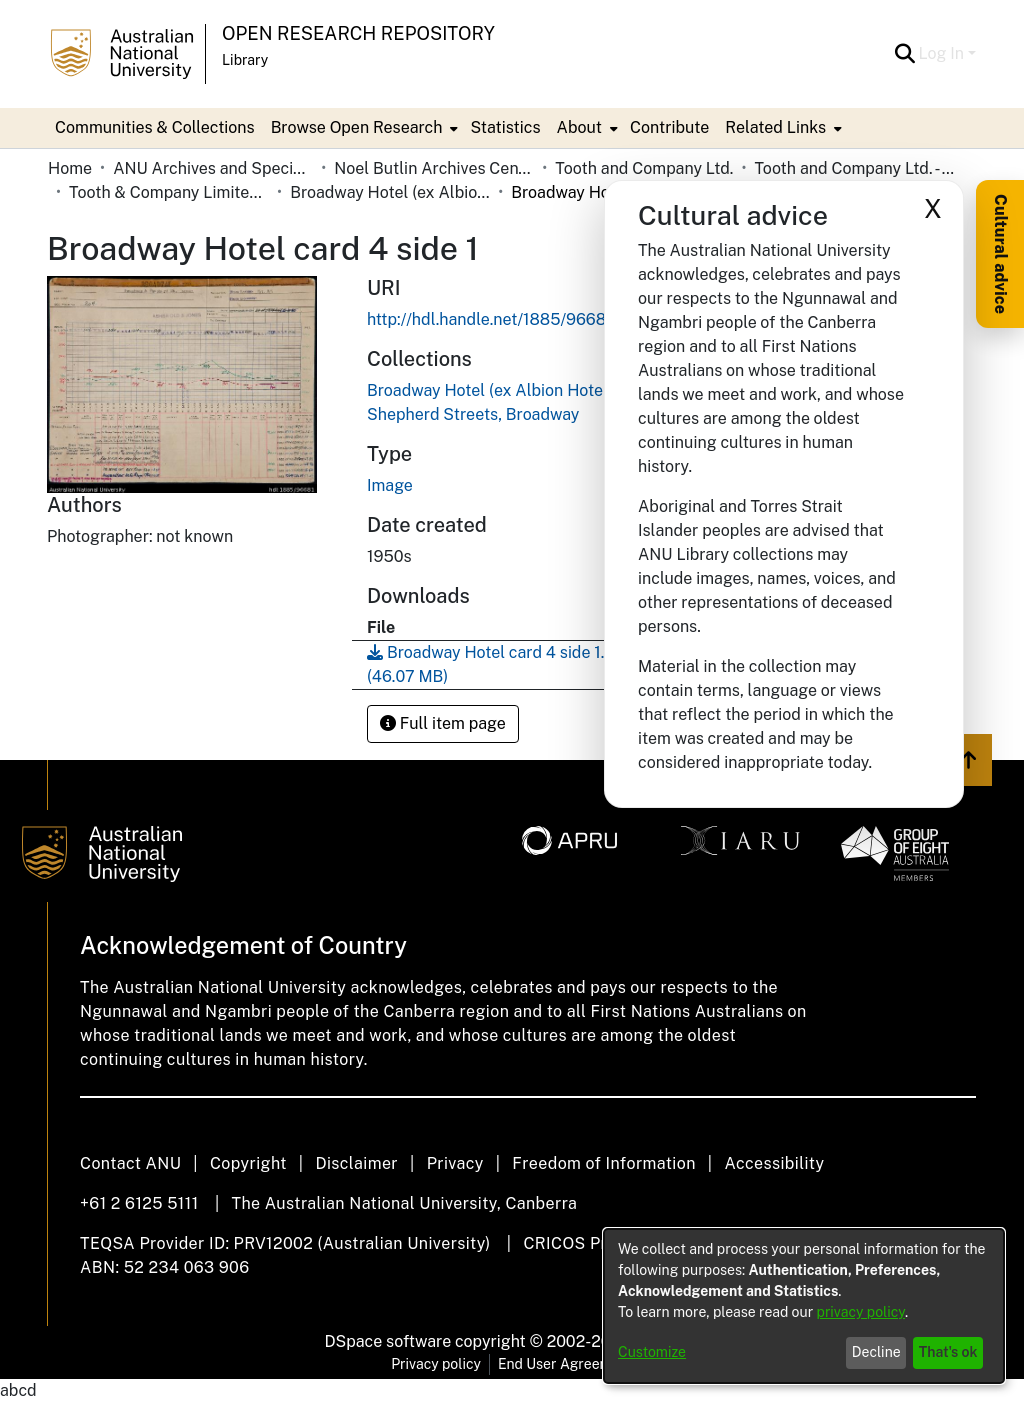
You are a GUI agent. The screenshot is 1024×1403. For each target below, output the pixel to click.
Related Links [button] (775, 127)
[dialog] (804, 1306)
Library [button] (245, 60)
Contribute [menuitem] (669, 127)
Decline (876, 1352)
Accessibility (774, 1163)
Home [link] (70, 168)
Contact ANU (130, 1163)
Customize (652, 1352)
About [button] (579, 127)
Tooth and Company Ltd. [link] (644, 168)
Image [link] (390, 485)
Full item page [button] (443, 723)
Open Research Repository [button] (358, 33)
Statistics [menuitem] (505, 127)
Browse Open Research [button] (357, 127)
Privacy (455, 1163)
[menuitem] (363, 128)
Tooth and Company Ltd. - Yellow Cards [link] (854, 168)
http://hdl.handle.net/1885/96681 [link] (490, 319)
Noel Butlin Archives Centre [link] (434, 168)
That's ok (948, 1352)
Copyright (248, 1163)
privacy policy (861, 1312)
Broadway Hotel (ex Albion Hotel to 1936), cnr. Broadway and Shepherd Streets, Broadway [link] (390, 192)
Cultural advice (1000, 254)
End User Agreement (565, 1364)
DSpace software (388, 1341)
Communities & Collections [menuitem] (155, 127)
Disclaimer (356, 1163)
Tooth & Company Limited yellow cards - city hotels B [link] (169, 192)
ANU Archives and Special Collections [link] (213, 168)
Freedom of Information (603, 1163)
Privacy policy (436, 1364)
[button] (905, 54)
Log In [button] (943, 53)
